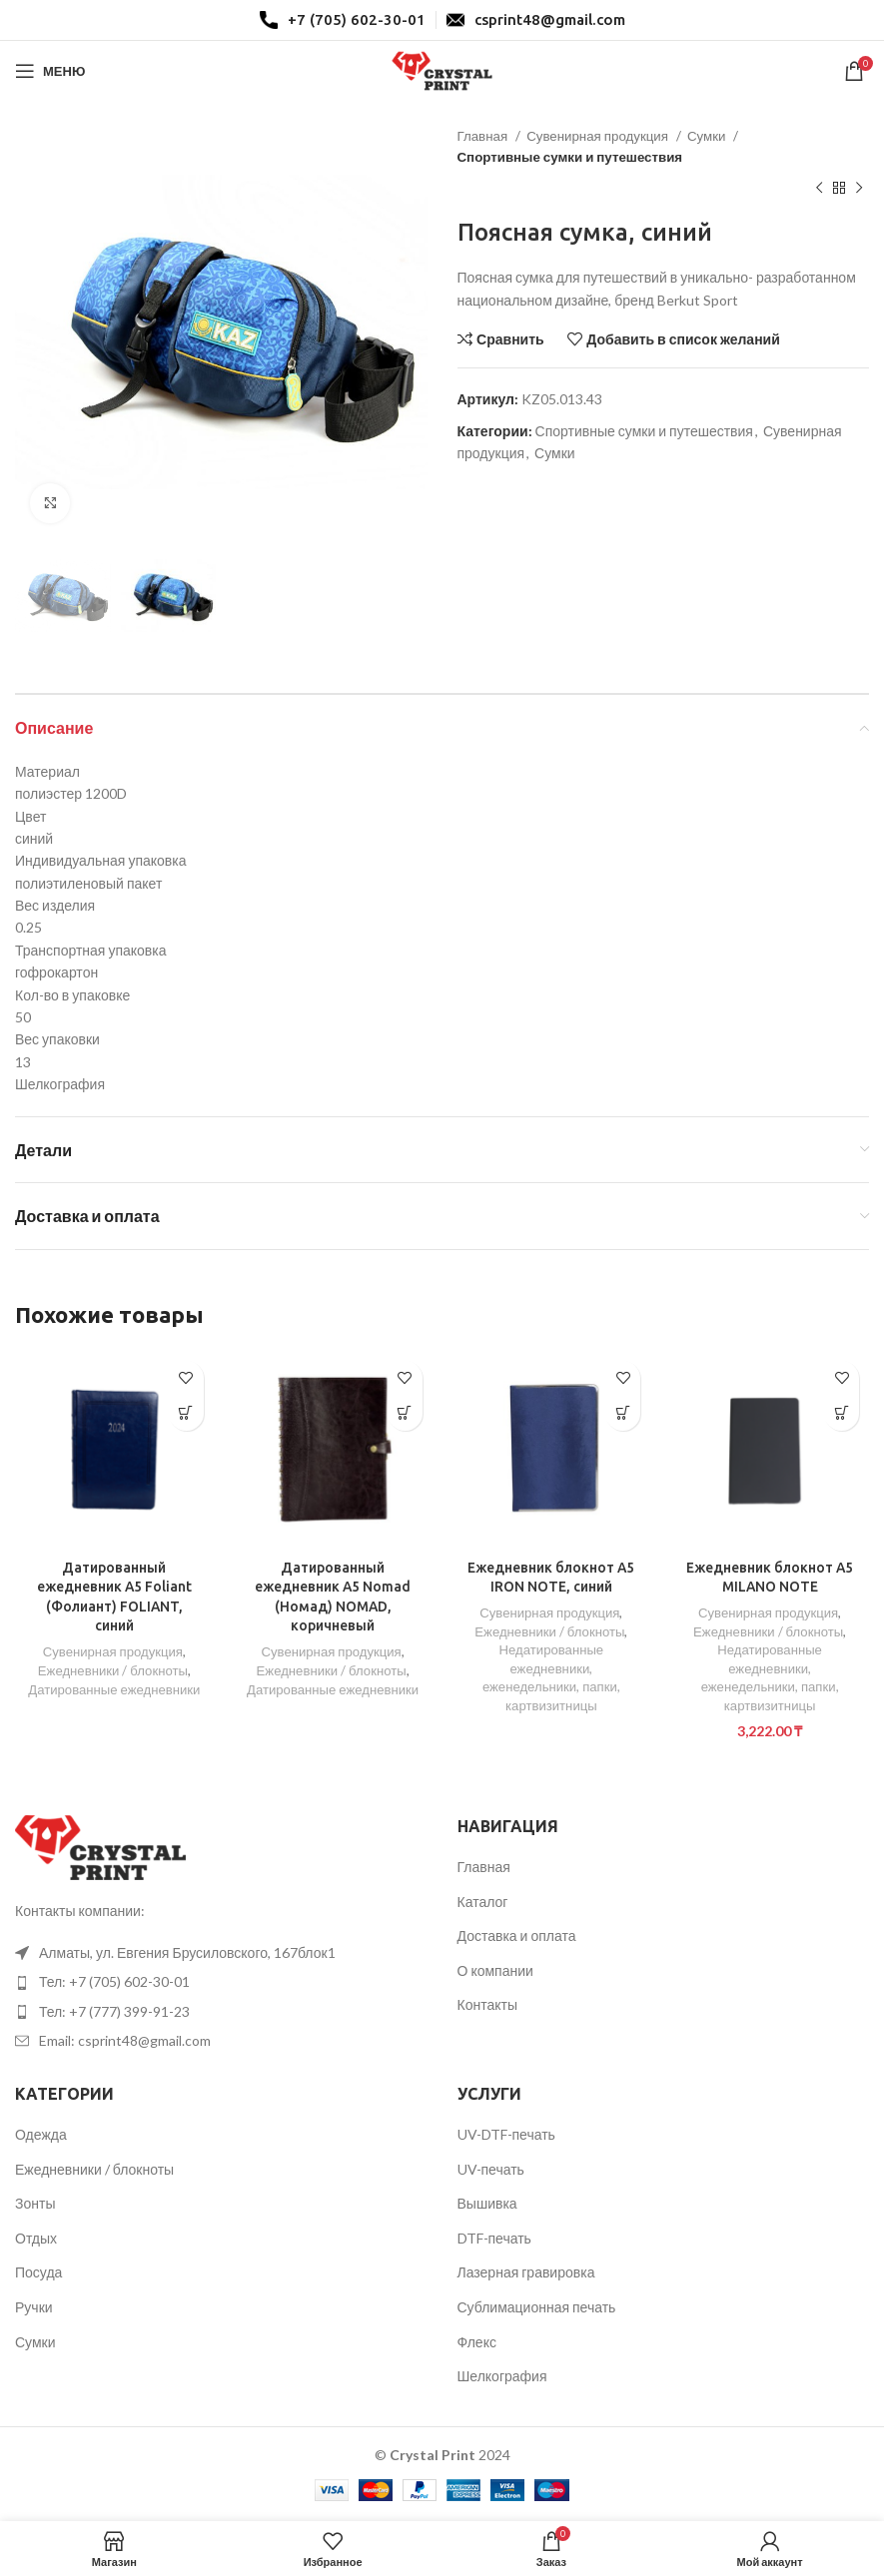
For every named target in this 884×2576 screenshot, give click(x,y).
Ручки (34, 2307)
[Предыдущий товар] (819, 189)
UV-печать (490, 2169)
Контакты (487, 2005)
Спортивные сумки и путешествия (570, 157)
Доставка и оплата (516, 1936)
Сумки (708, 136)
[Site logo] (442, 69)
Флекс (476, 2341)
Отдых (36, 2238)
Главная (484, 136)
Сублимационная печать (536, 2307)
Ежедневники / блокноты (113, 1670)
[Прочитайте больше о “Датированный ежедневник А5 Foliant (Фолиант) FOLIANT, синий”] (186, 1413)
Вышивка (487, 2204)
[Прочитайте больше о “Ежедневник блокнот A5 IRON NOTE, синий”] (622, 1413)
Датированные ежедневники (114, 1689)
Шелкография (502, 2376)
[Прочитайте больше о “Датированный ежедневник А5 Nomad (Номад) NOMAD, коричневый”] (405, 1413)
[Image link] (100, 1845)
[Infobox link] (343, 20)
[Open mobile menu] (50, 71)
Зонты (35, 2204)
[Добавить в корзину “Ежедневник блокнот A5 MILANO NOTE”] (841, 1413)
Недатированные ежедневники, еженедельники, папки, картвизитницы (550, 1677)
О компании (495, 1970)
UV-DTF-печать (506, 2135)
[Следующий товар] (859, 189)
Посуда (38, 2272)
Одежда (41, 2135)
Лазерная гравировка (526, 2272)
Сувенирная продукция (598, 136)
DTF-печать (494, 2238)
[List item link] (221, 1954)
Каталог (482, 1901)
